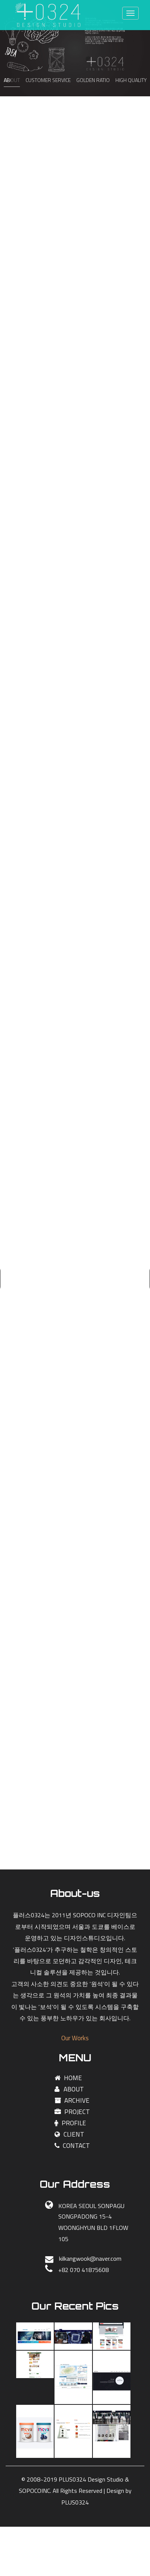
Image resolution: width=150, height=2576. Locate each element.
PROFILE (70, 2123)
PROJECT (72, 2112)
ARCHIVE (72, 2100)
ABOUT (69, 2089)
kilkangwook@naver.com (90, 2258)
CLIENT (69, 2134)
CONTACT (72, 2145)
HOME (68, 2078)
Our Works (75, 2038)
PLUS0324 (75, 2502)
